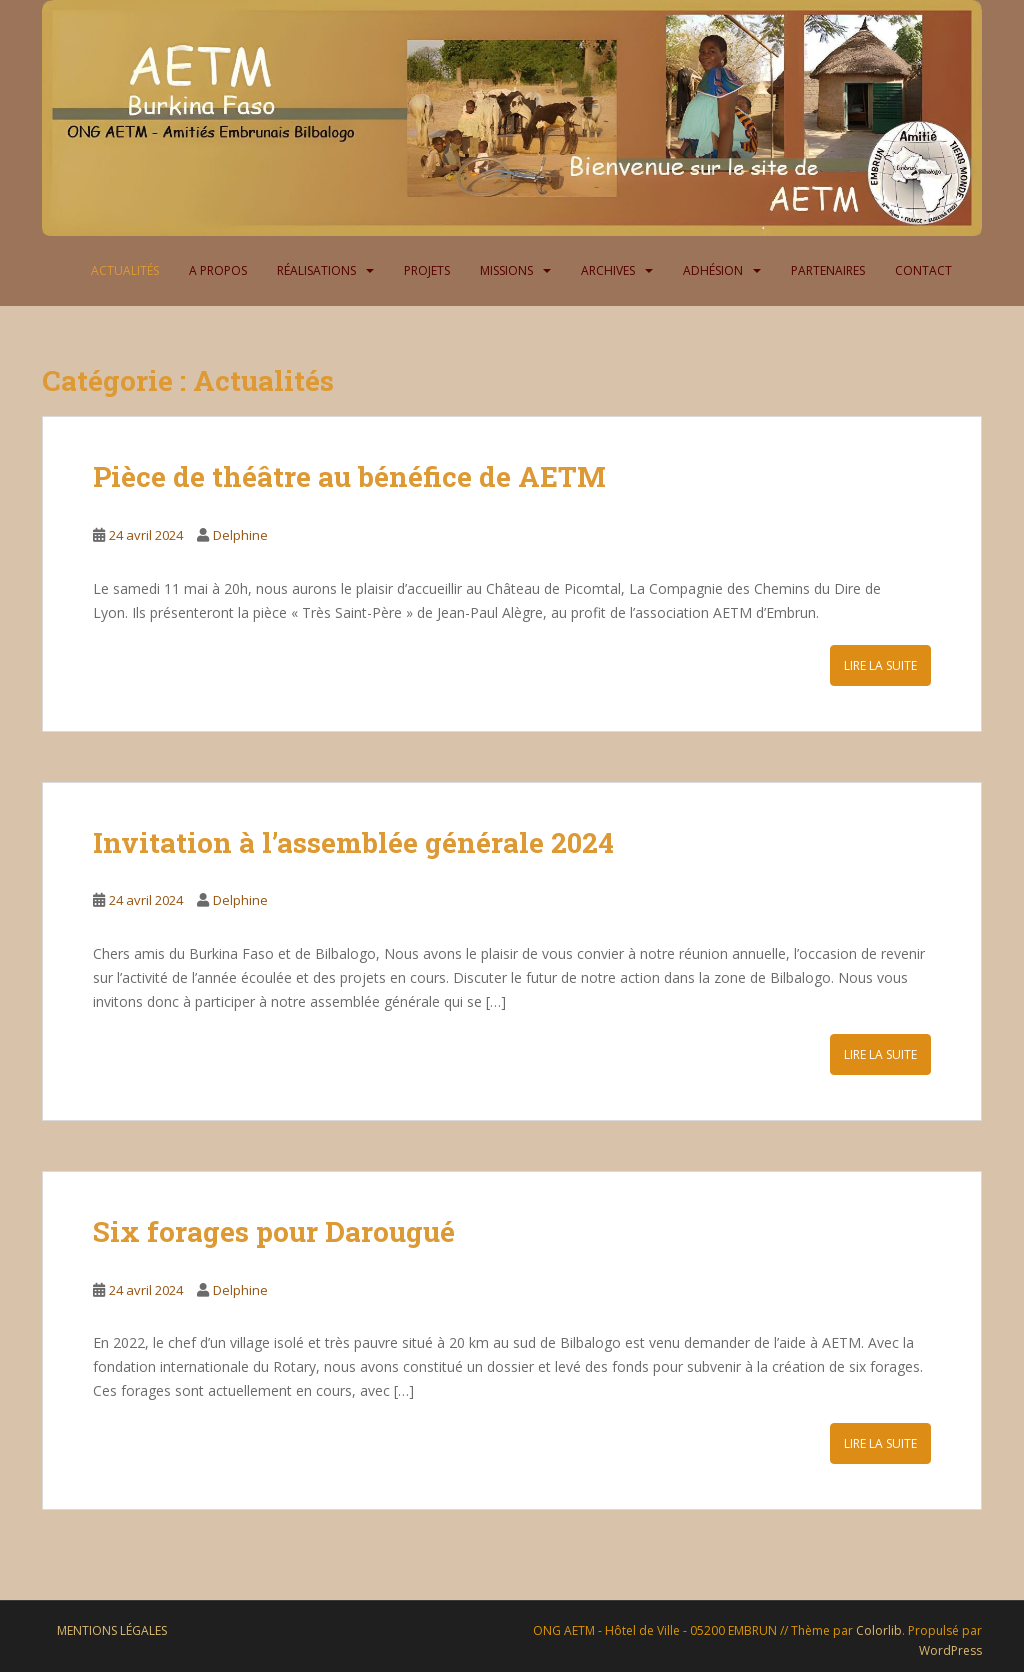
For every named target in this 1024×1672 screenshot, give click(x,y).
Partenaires (828, 270)
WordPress (950, 1650)
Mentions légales (112, 1630)
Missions (506, 270)
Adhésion (713, 270)
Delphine (240, 535)
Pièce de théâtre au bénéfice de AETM (353, 476)
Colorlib (879, 1630)
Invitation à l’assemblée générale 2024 (353, 842)
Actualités (125, 270)
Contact (923, 270)
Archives (608, 270)
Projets (427, 270)
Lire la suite (880, 665)
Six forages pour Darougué (274, 1231)
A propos (218, 270)
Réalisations (316, 270)
